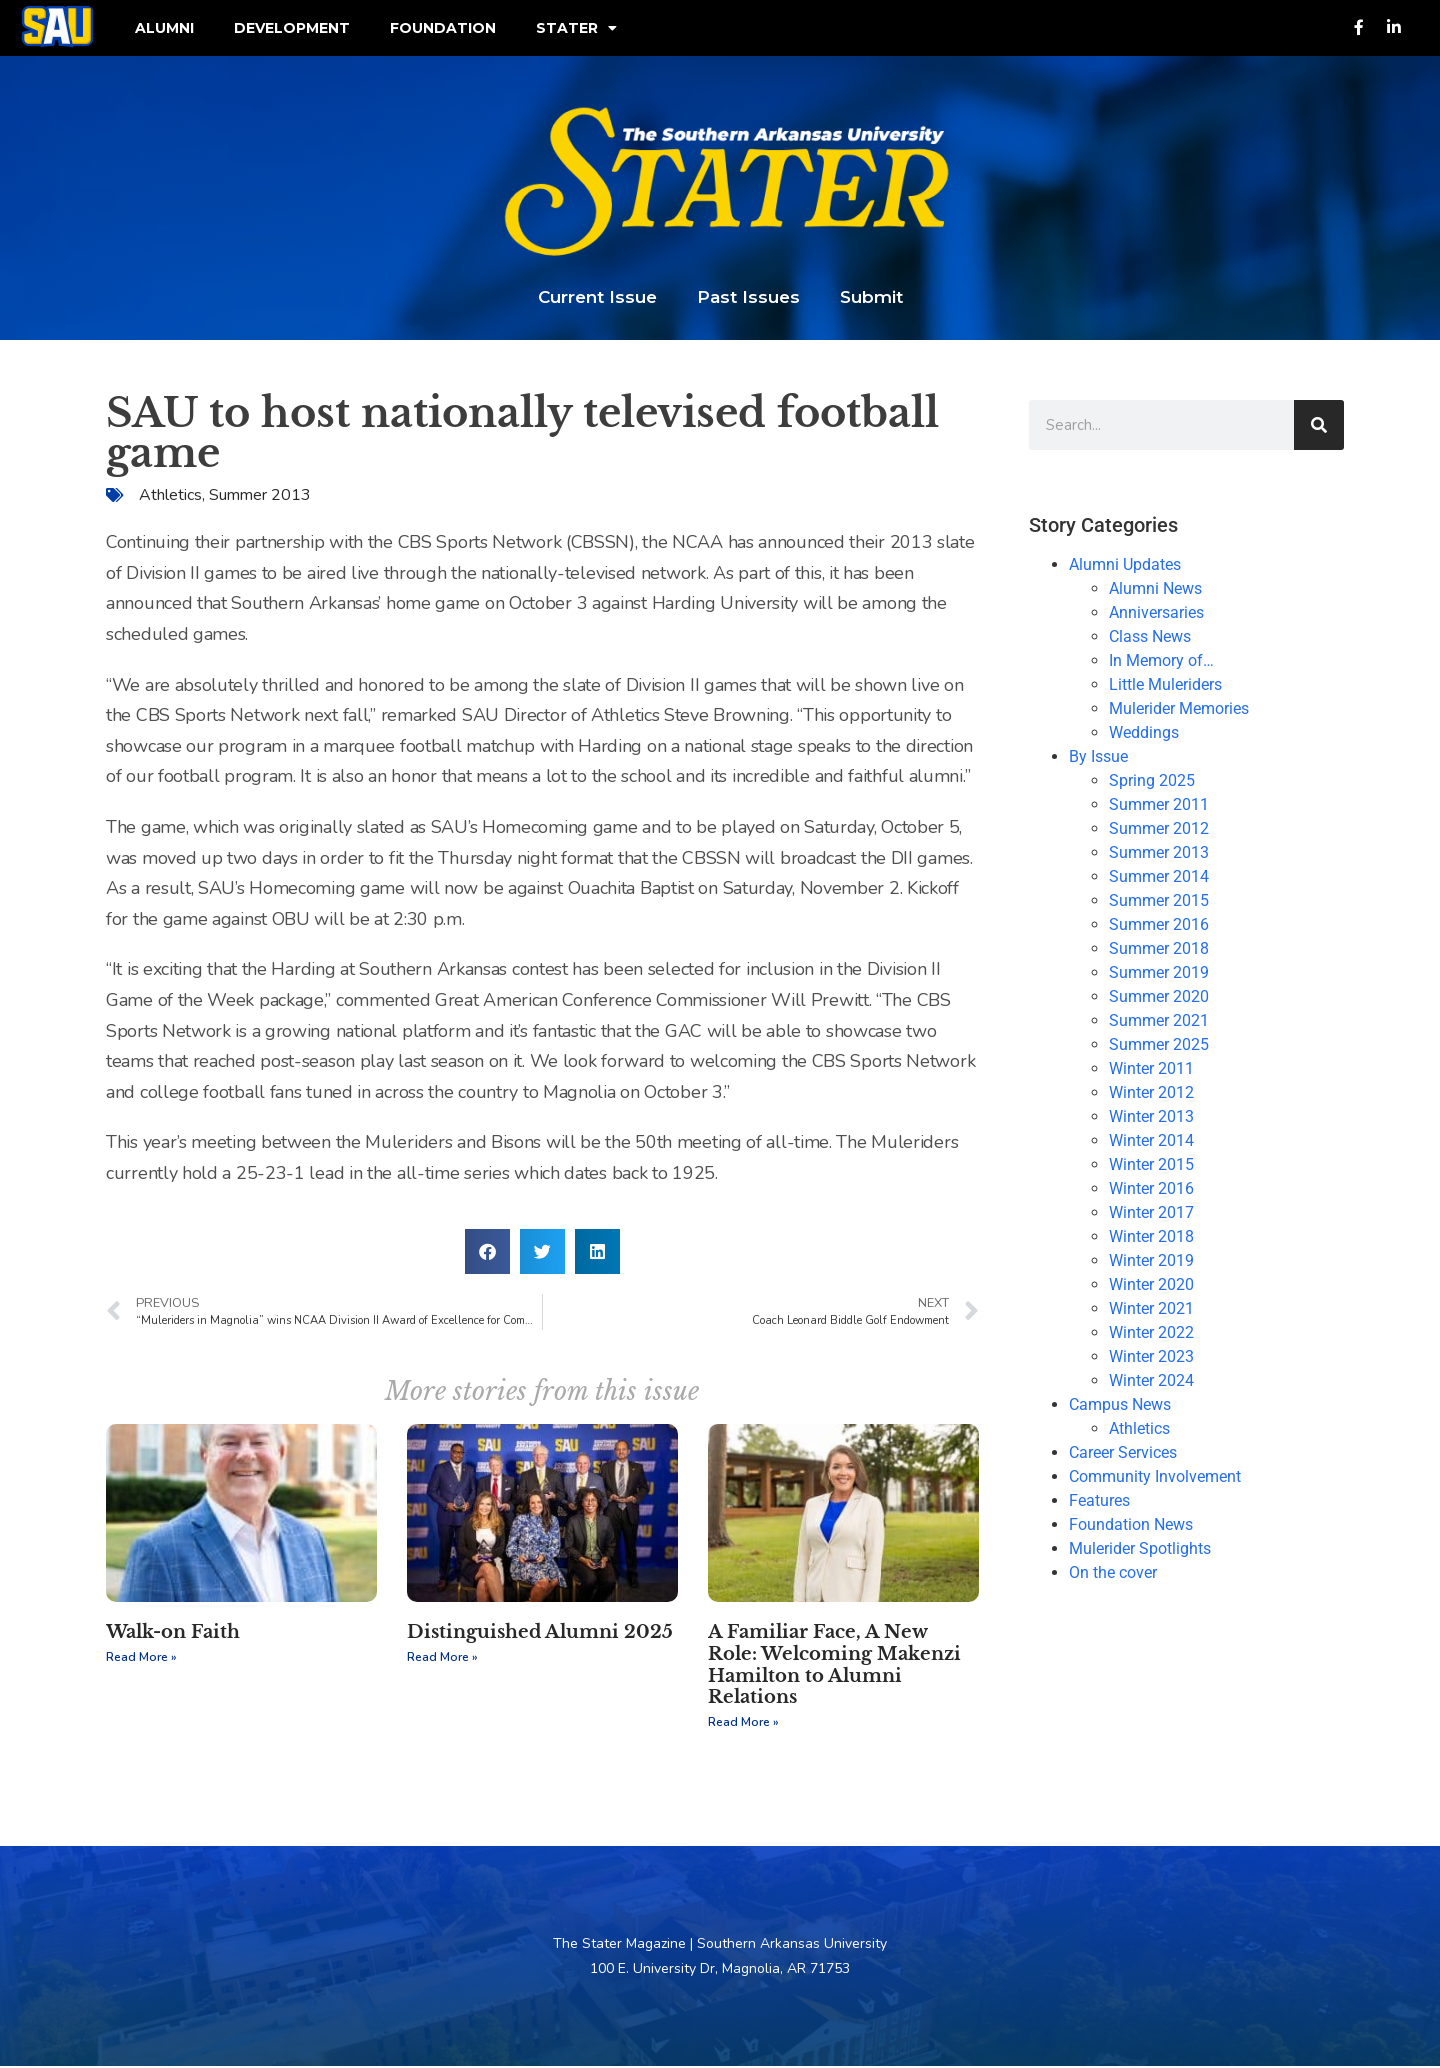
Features (1099, 1502)
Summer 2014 (1159, 878)
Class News (1150, 638)
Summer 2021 (1159, 1022)
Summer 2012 (1159, 830)
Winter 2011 (1151, 1070)
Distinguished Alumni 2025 (540, 1634)
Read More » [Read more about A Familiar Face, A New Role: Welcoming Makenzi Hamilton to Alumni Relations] (743, 1723)
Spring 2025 (1152, 782)
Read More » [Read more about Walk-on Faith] (141, 1659)
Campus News (1120, 1406)
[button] (487, 1252)
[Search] (1319, 427)
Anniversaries (1156, 614)
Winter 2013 (1151, 1118)
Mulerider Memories (1179, 710)
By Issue (1098, 758)
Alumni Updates (1125, 566)
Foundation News (1131, 1526)
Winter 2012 (1151, 1094)
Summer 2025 (1159, 1046)
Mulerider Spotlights (1140, 1550)
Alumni (164, 29)
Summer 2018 (1159, 950)
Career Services (1123, 1454)
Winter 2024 (1151, 1382)
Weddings (1144, 734)
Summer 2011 (1159, 806)
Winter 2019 (1151, 1262)
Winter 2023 (1151, 1358)
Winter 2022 (1151, 1334)
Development (292, 29)
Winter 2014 (1151, 1142)
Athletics (170, 497)
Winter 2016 (1151, 1190)
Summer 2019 (1159, 974)
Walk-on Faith (173, 1634)
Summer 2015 (1159, 902)
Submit (871, 299)
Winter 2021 (1151, 1310)
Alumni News (1155, 590)
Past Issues (748, 299)
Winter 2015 (1151, 1166)
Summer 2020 (1159, 998)
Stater (576, 29)
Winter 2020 (1151, 1286)
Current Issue (597, 299)
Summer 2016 (1159, 926)
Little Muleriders (1165, 686)
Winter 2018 (1151, 1238)
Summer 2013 (260, 497)
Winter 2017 (1151, 1214)
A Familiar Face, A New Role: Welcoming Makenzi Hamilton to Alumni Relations (834, 1666)
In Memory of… (1161, 662)
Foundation (443, 29)
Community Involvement (1155, 1478)
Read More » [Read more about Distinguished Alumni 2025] (442, 1659)
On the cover (1113, 1574)
